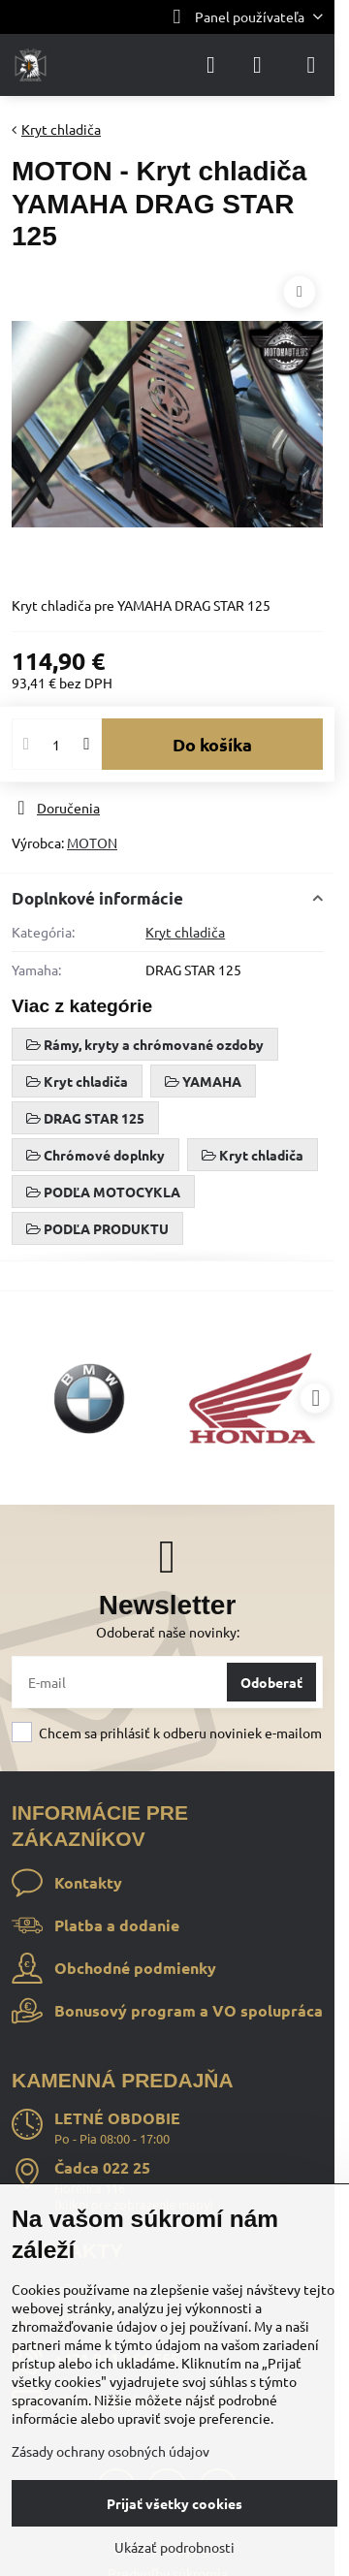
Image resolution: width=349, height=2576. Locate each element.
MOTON (92, 842)
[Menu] (311, 65)
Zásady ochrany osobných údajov (110, 2451)
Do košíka (212, 744)
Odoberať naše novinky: (167, 1631)
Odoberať (271, 1682)
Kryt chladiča (185, 931)
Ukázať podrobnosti (174, 2547)
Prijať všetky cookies (174, 2503)
